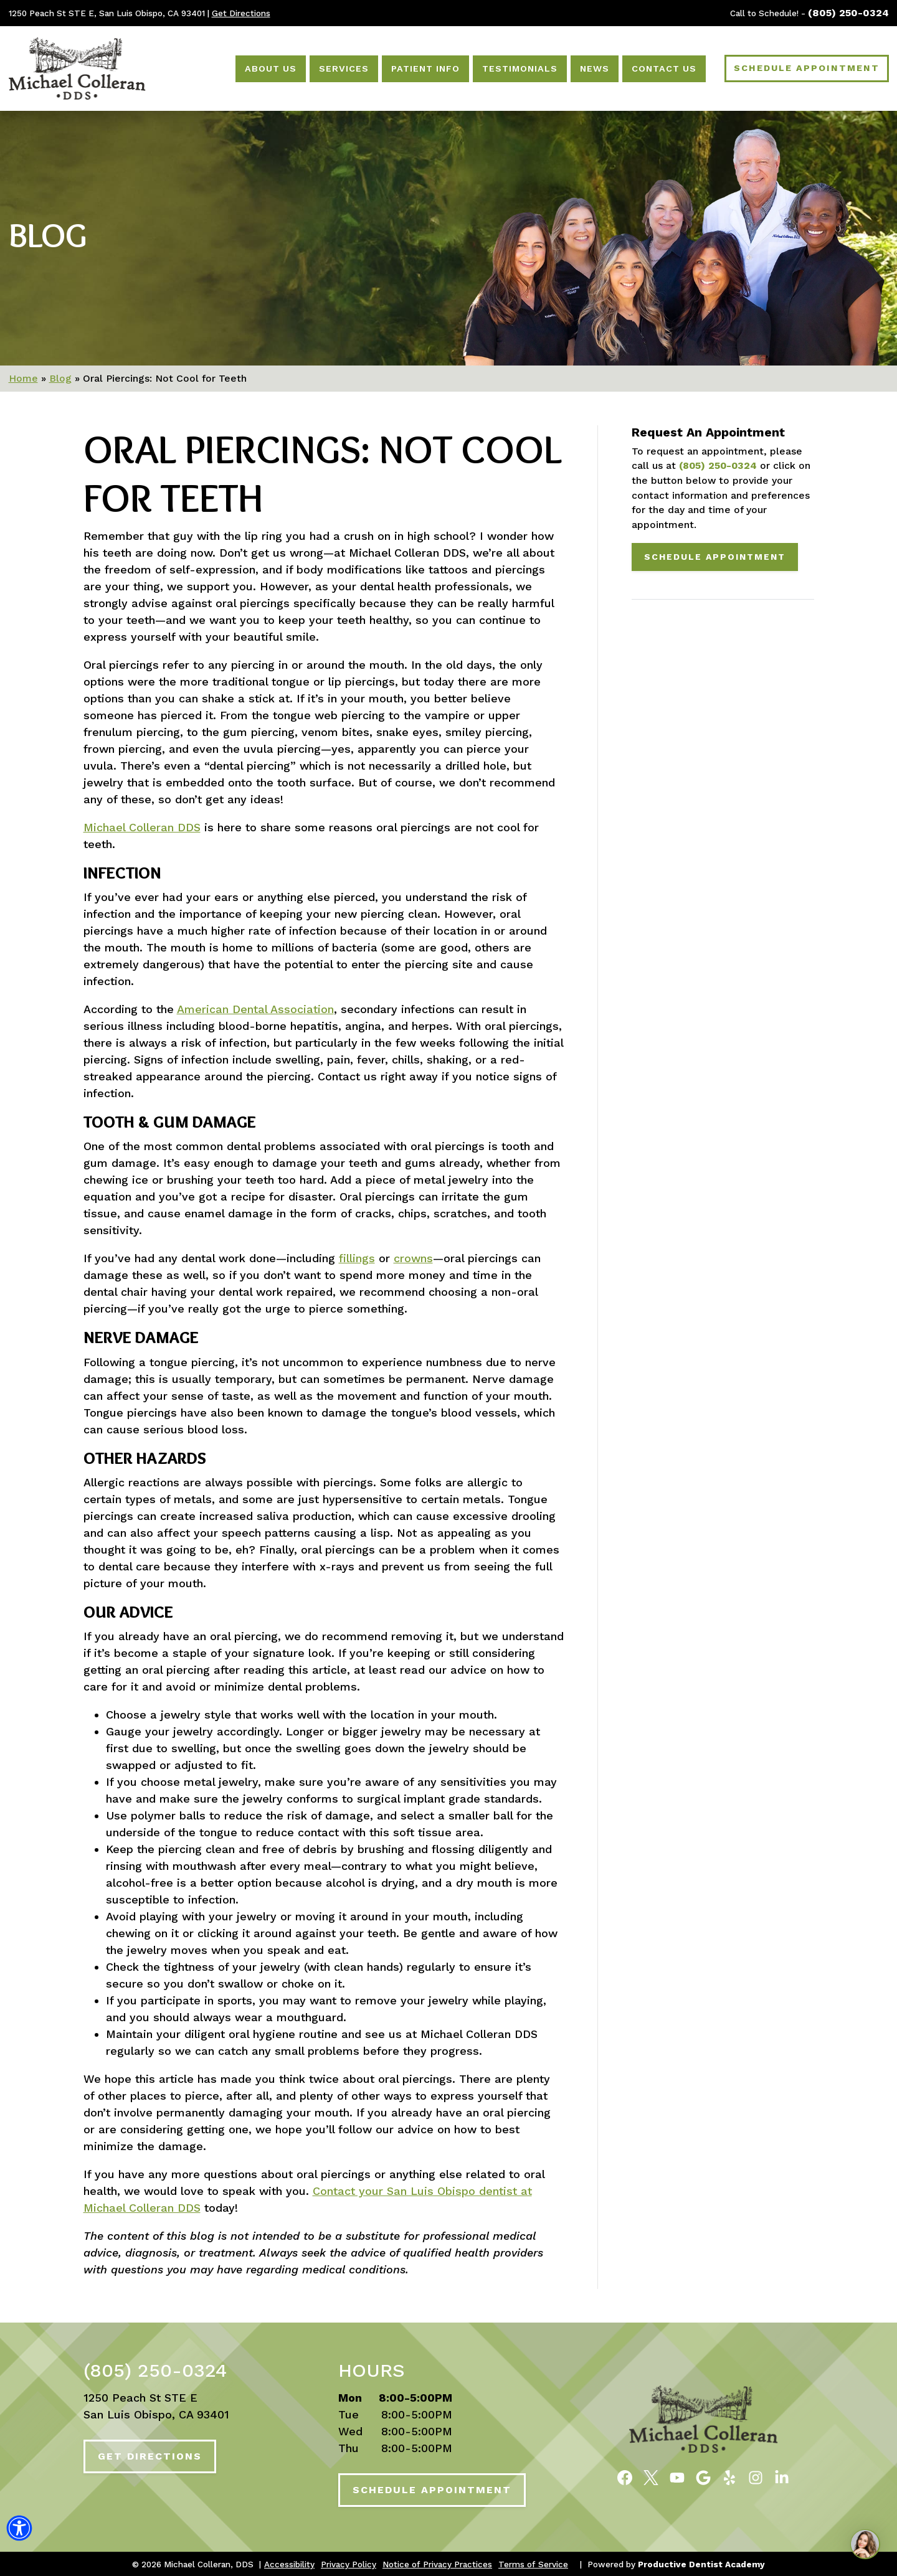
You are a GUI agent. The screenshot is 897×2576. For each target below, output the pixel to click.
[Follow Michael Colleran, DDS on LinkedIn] (781, 2476)
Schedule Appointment (714, 557)
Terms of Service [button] (533, 2564)
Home (23, 378)
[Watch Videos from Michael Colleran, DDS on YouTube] (677, 2476)
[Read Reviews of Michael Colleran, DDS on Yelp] (729, 2476)
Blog (48, 235)
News (594, 68)
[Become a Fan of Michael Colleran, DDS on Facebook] (624, 2476)
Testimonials (520, 68)
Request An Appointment (708, 432)
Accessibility (289, 2564)
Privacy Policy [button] (348, 2564)
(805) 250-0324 (848, 13)
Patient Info (425, 68)
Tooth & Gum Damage (169, 1122)
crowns (413, 1258)
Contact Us (664, 68)
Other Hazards (144, 1458)
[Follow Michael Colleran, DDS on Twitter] (650, 2476)
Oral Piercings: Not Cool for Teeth (322, 473)
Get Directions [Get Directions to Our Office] (241, 13)
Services (344, 68)
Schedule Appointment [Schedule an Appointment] (807, 68)
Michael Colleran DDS (142, 827)
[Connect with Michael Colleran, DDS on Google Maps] (703, 2476)
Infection (122, 873)
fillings (357, 1258)
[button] (19, 2532)
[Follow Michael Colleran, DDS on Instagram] (755, 2476)
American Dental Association (255, 1009)
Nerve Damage (141, 1337)
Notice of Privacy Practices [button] (437, 2564)
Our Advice (128, 1612)
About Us (271, 68)
